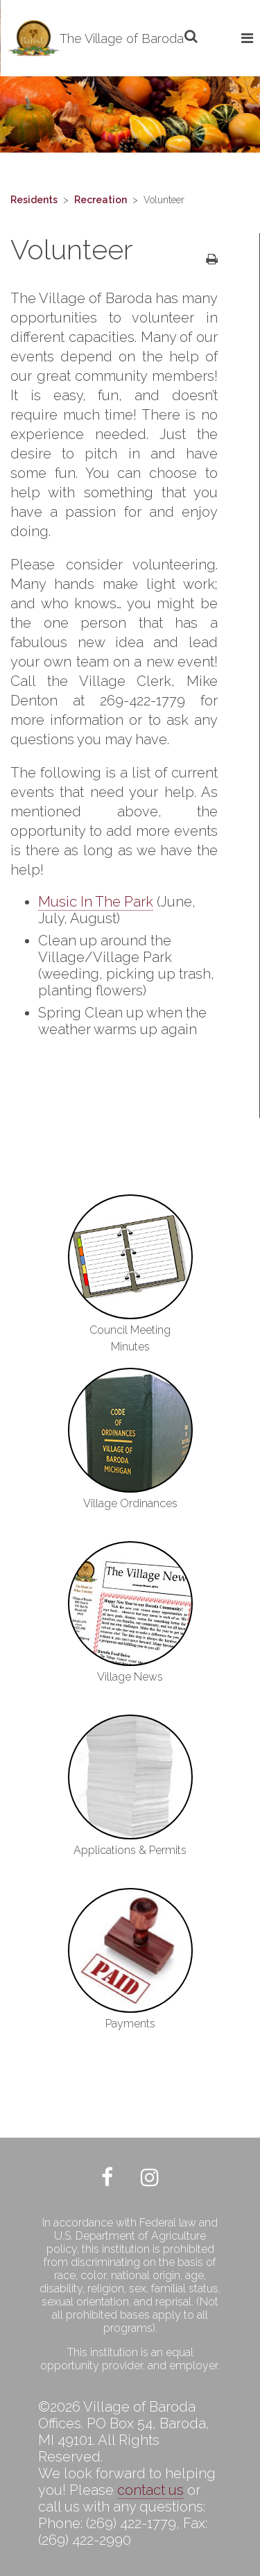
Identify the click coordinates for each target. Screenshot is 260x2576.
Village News (130, 1676)
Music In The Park (95, 901)
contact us (150, 2490)
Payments (130, 2023)
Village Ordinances (130, 1503)
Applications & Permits (130, 1850)
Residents (34, 199)
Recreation (100, 199)
